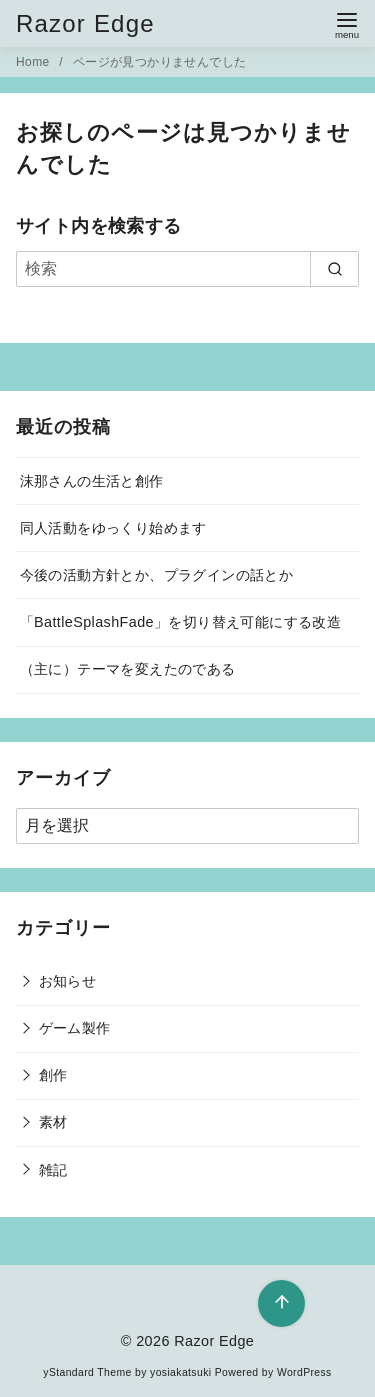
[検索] (187, 269)
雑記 (53, 1170)
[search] (334, 269)
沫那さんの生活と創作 (92, 481)
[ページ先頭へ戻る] (281, 1303)
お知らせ (68, 981)
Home (34, 62)
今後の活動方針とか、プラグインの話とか (157, 575)
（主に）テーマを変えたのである (128, 669)
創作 (53, 1075)
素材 (53, 1122)
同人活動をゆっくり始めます (113, 528)
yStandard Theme (87, 1372)
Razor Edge (85, 23)
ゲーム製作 (75, 1028)
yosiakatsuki (180, 1372)
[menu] (347, 23)
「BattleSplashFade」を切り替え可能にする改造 (181, 622)
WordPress (304, 1372)
